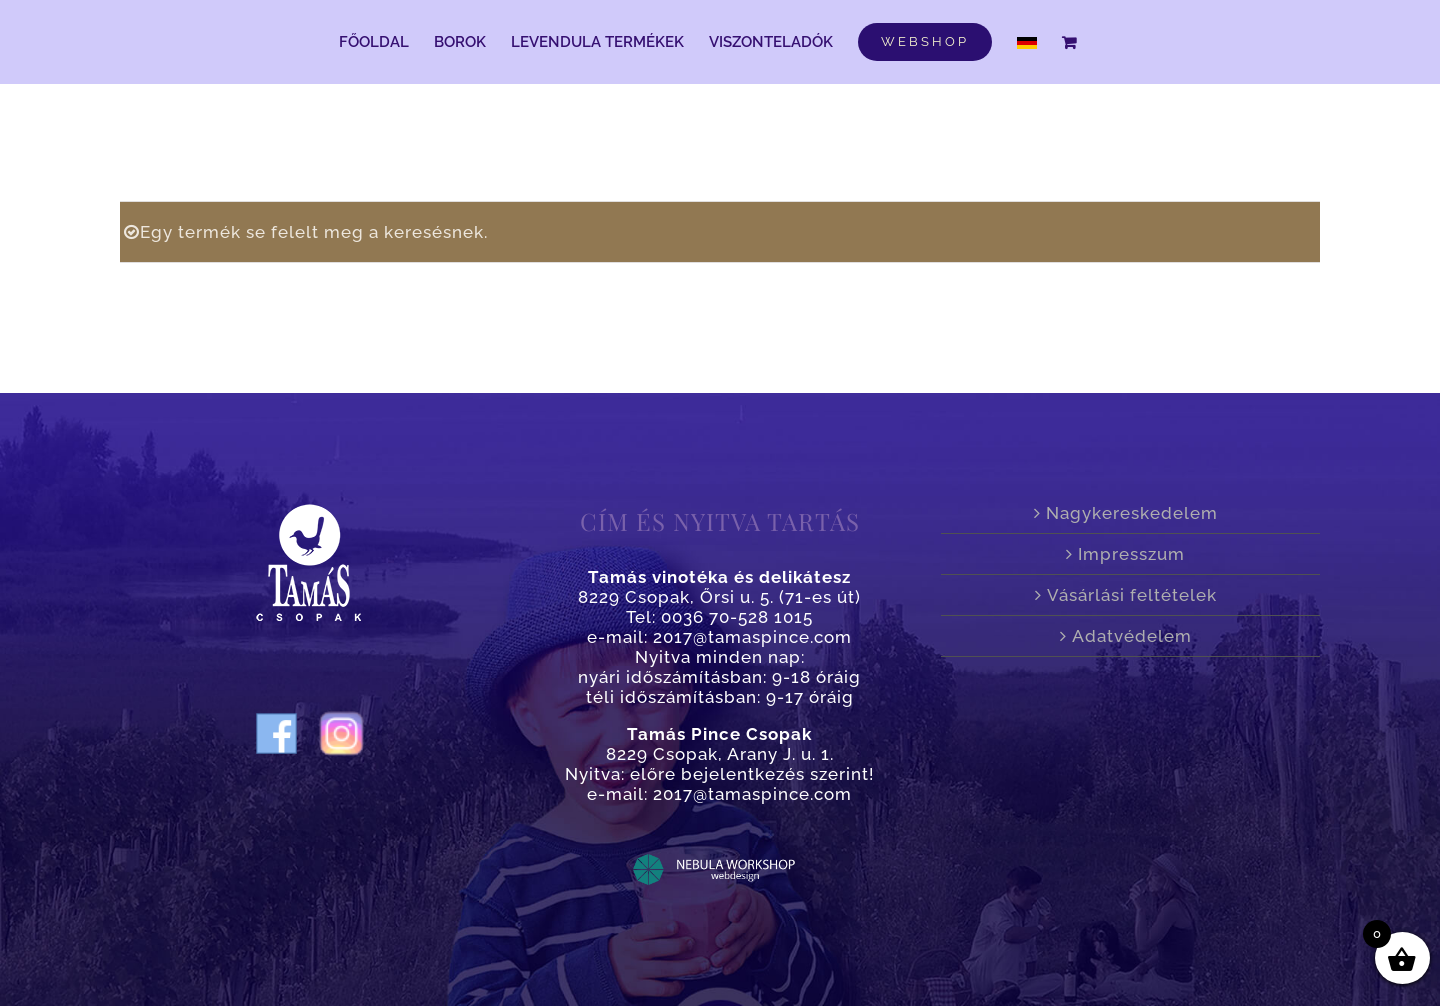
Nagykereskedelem (1132, 513)
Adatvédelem (1132, 636)
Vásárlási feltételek (1132, 595)
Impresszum (1131, 554)
